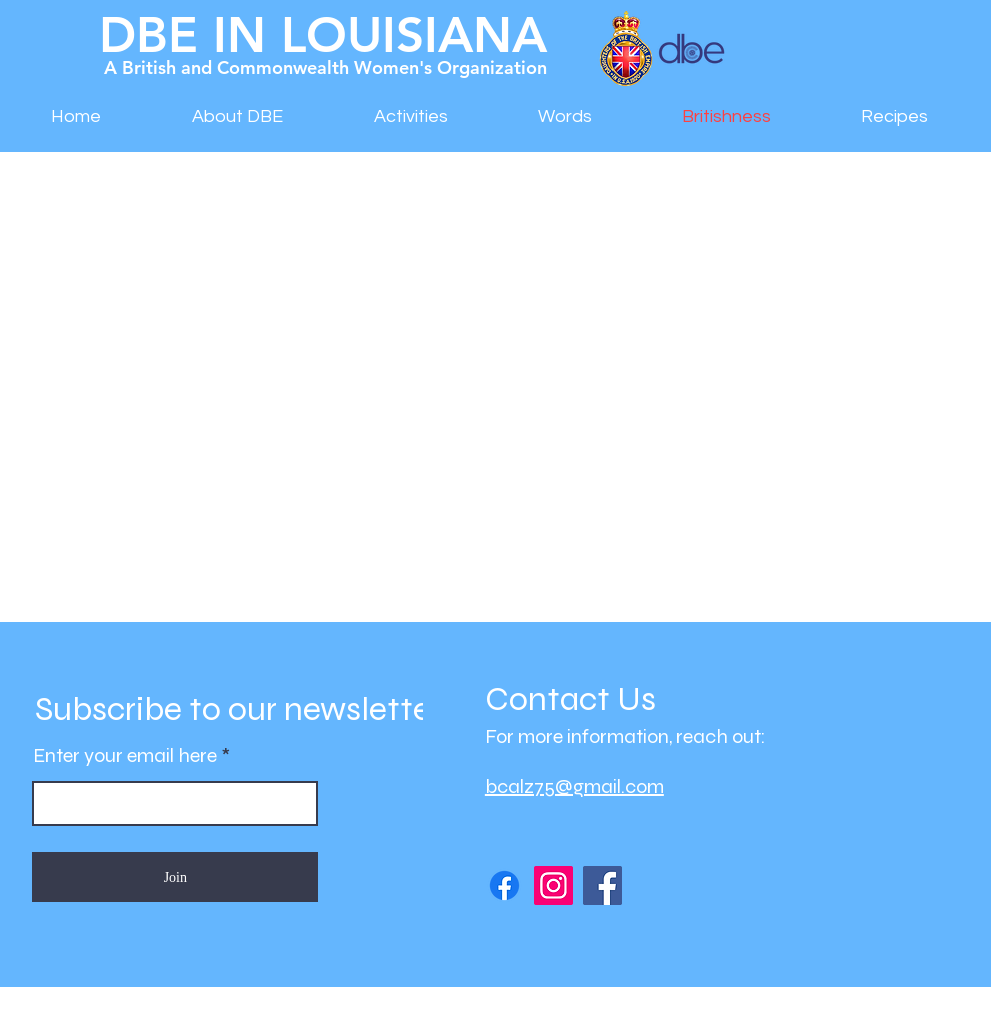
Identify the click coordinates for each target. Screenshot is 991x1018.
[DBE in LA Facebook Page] (504, 885)
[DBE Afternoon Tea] (602, 885)
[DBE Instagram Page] (553, 885)
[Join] (175, 877)
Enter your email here (125, 756)
